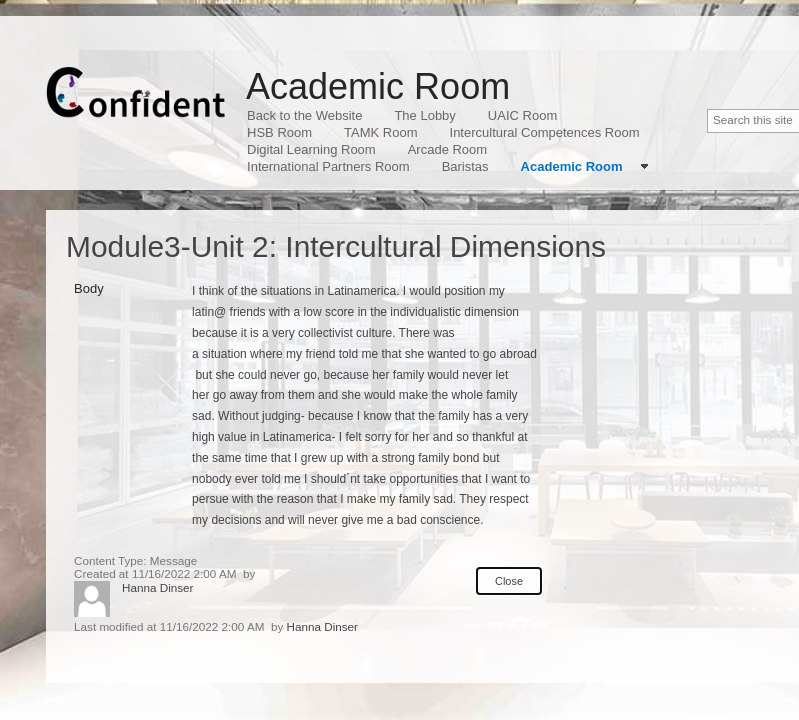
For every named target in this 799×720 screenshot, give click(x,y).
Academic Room (378, 86)
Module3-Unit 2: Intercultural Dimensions (336, 246)
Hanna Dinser (157, 587)
